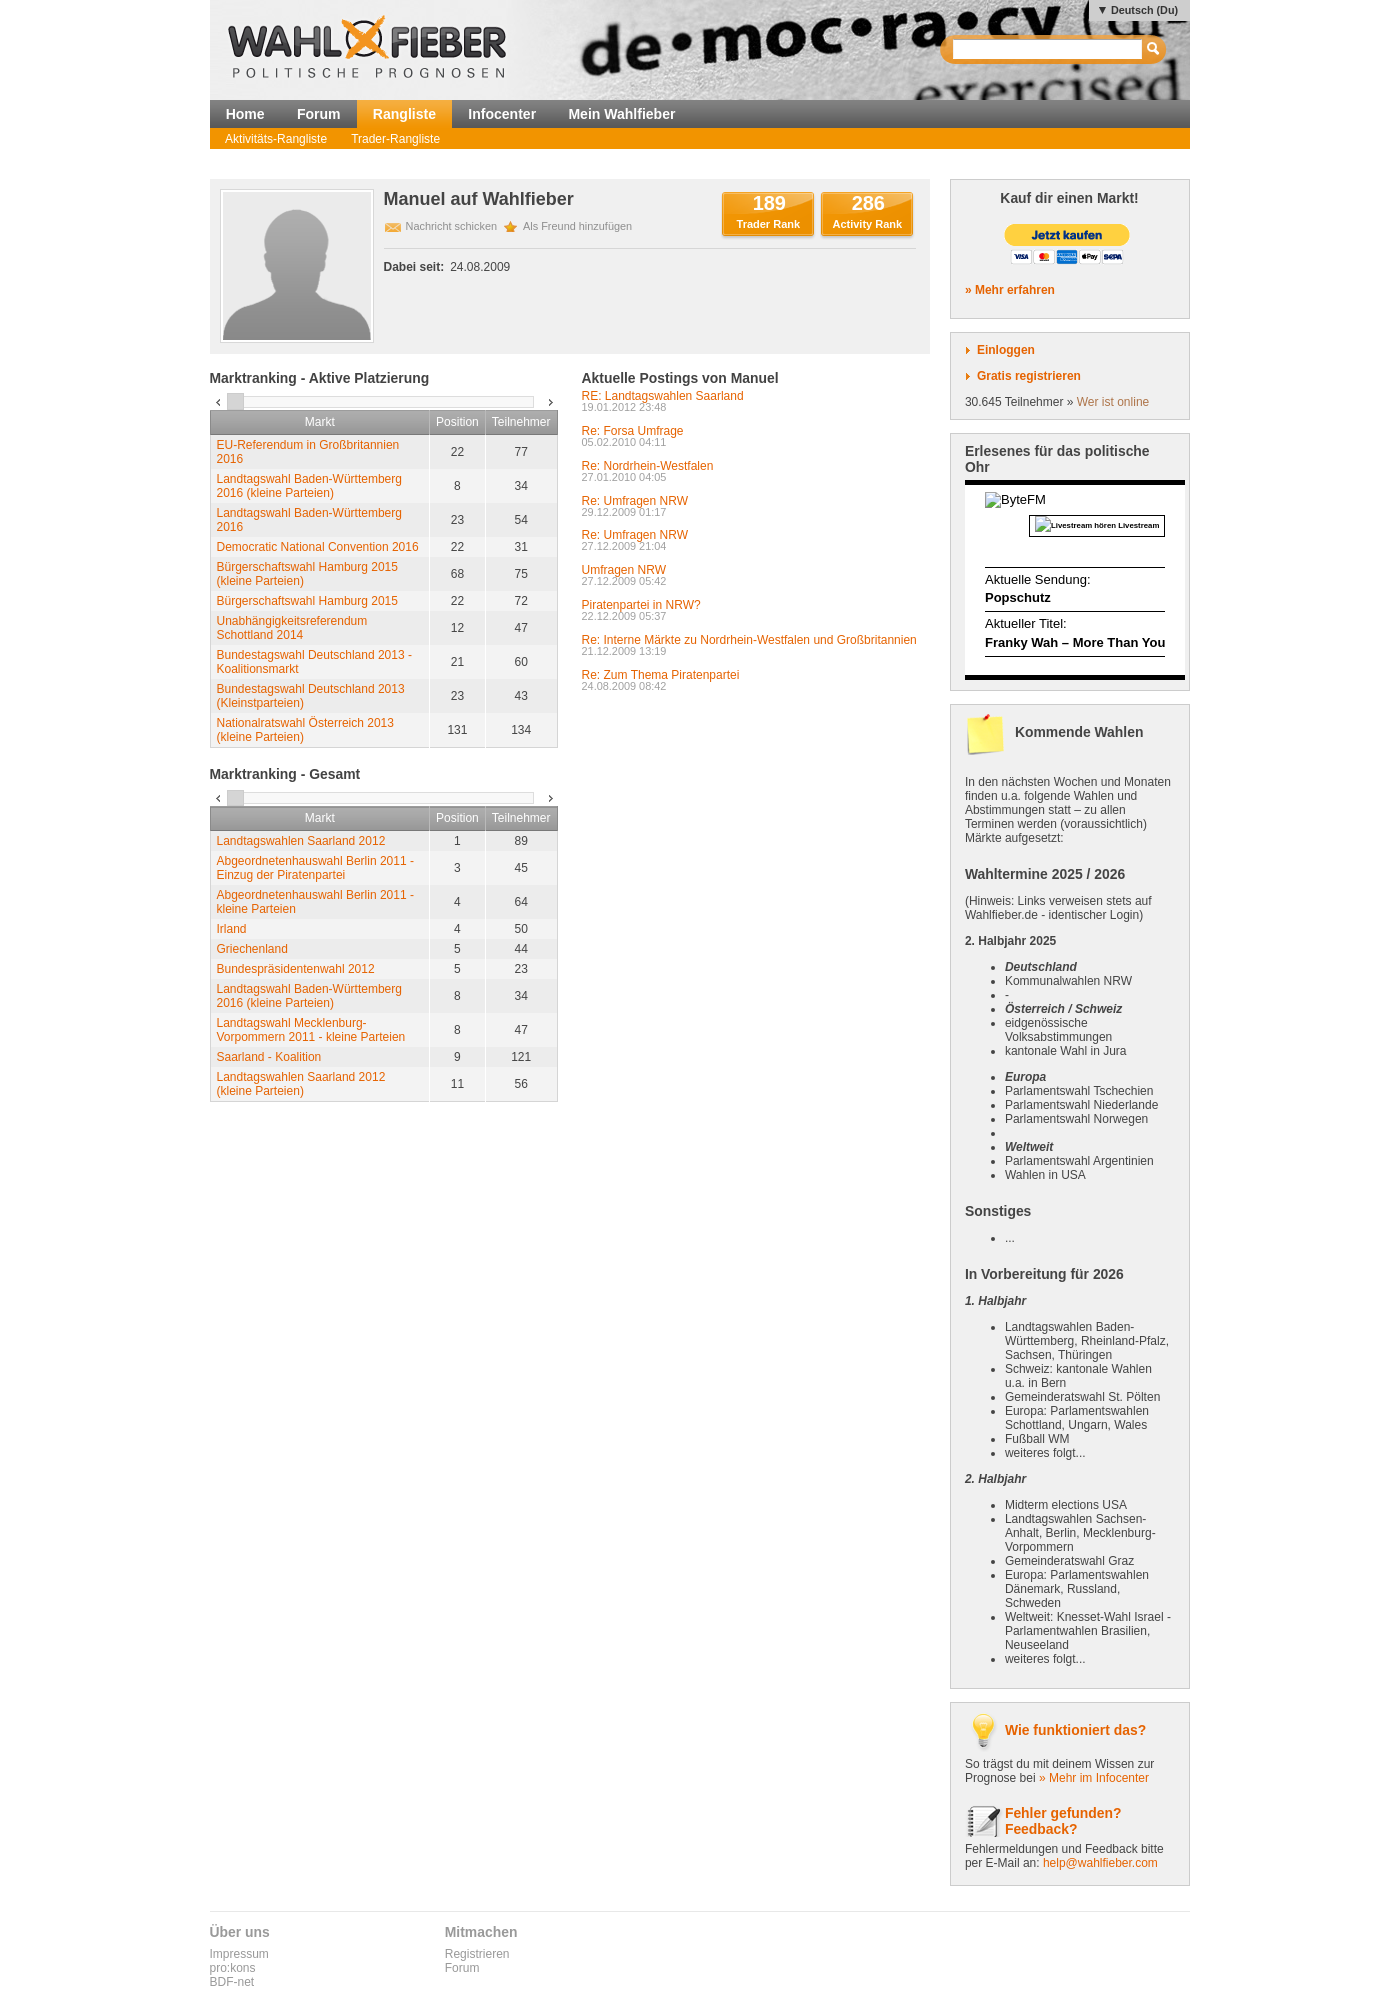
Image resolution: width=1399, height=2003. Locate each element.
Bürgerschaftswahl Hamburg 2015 (307, 601)
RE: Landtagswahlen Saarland (663, 396)
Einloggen (1006, 350)
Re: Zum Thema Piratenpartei (661, 675)
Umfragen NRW (624, 570)
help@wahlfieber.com (1100, 1863)
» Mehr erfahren (1010, 290)
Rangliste (404, 114)
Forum (319, 114)
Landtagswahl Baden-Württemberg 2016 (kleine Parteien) (309, 486)
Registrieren (477, 1954)
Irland (232, 929)
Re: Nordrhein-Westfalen (648, 466)
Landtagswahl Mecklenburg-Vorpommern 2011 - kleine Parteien (311, 1030)
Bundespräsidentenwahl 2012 (296, 969)
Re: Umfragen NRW (635, 501)
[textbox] (1048, 49)
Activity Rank (867, 224)
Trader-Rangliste (395, 139)
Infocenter (502, 114)
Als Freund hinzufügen (577, 226)
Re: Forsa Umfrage (633, 431)
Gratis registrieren (1029, 376)
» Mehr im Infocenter (1094, 1778)
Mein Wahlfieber (621, 114)
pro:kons (233, 1968)
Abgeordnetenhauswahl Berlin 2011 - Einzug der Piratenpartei (315, 868)
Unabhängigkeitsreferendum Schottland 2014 (292, 628)
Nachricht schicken (452, 226)
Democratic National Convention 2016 (318, 547)
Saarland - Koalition (269, 1057)
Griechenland (252, 949)
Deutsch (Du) (1144, 10)
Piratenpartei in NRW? (641, 605)
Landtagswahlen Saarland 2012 (301, 841)
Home (245, 114)
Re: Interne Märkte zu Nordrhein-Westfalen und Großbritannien (749, 640)
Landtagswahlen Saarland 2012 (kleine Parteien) (301, 1084)
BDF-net (232, 1982)
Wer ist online (1113, 402)
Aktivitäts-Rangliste (276, 139)
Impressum (239, 1954)
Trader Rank (769, 224)
